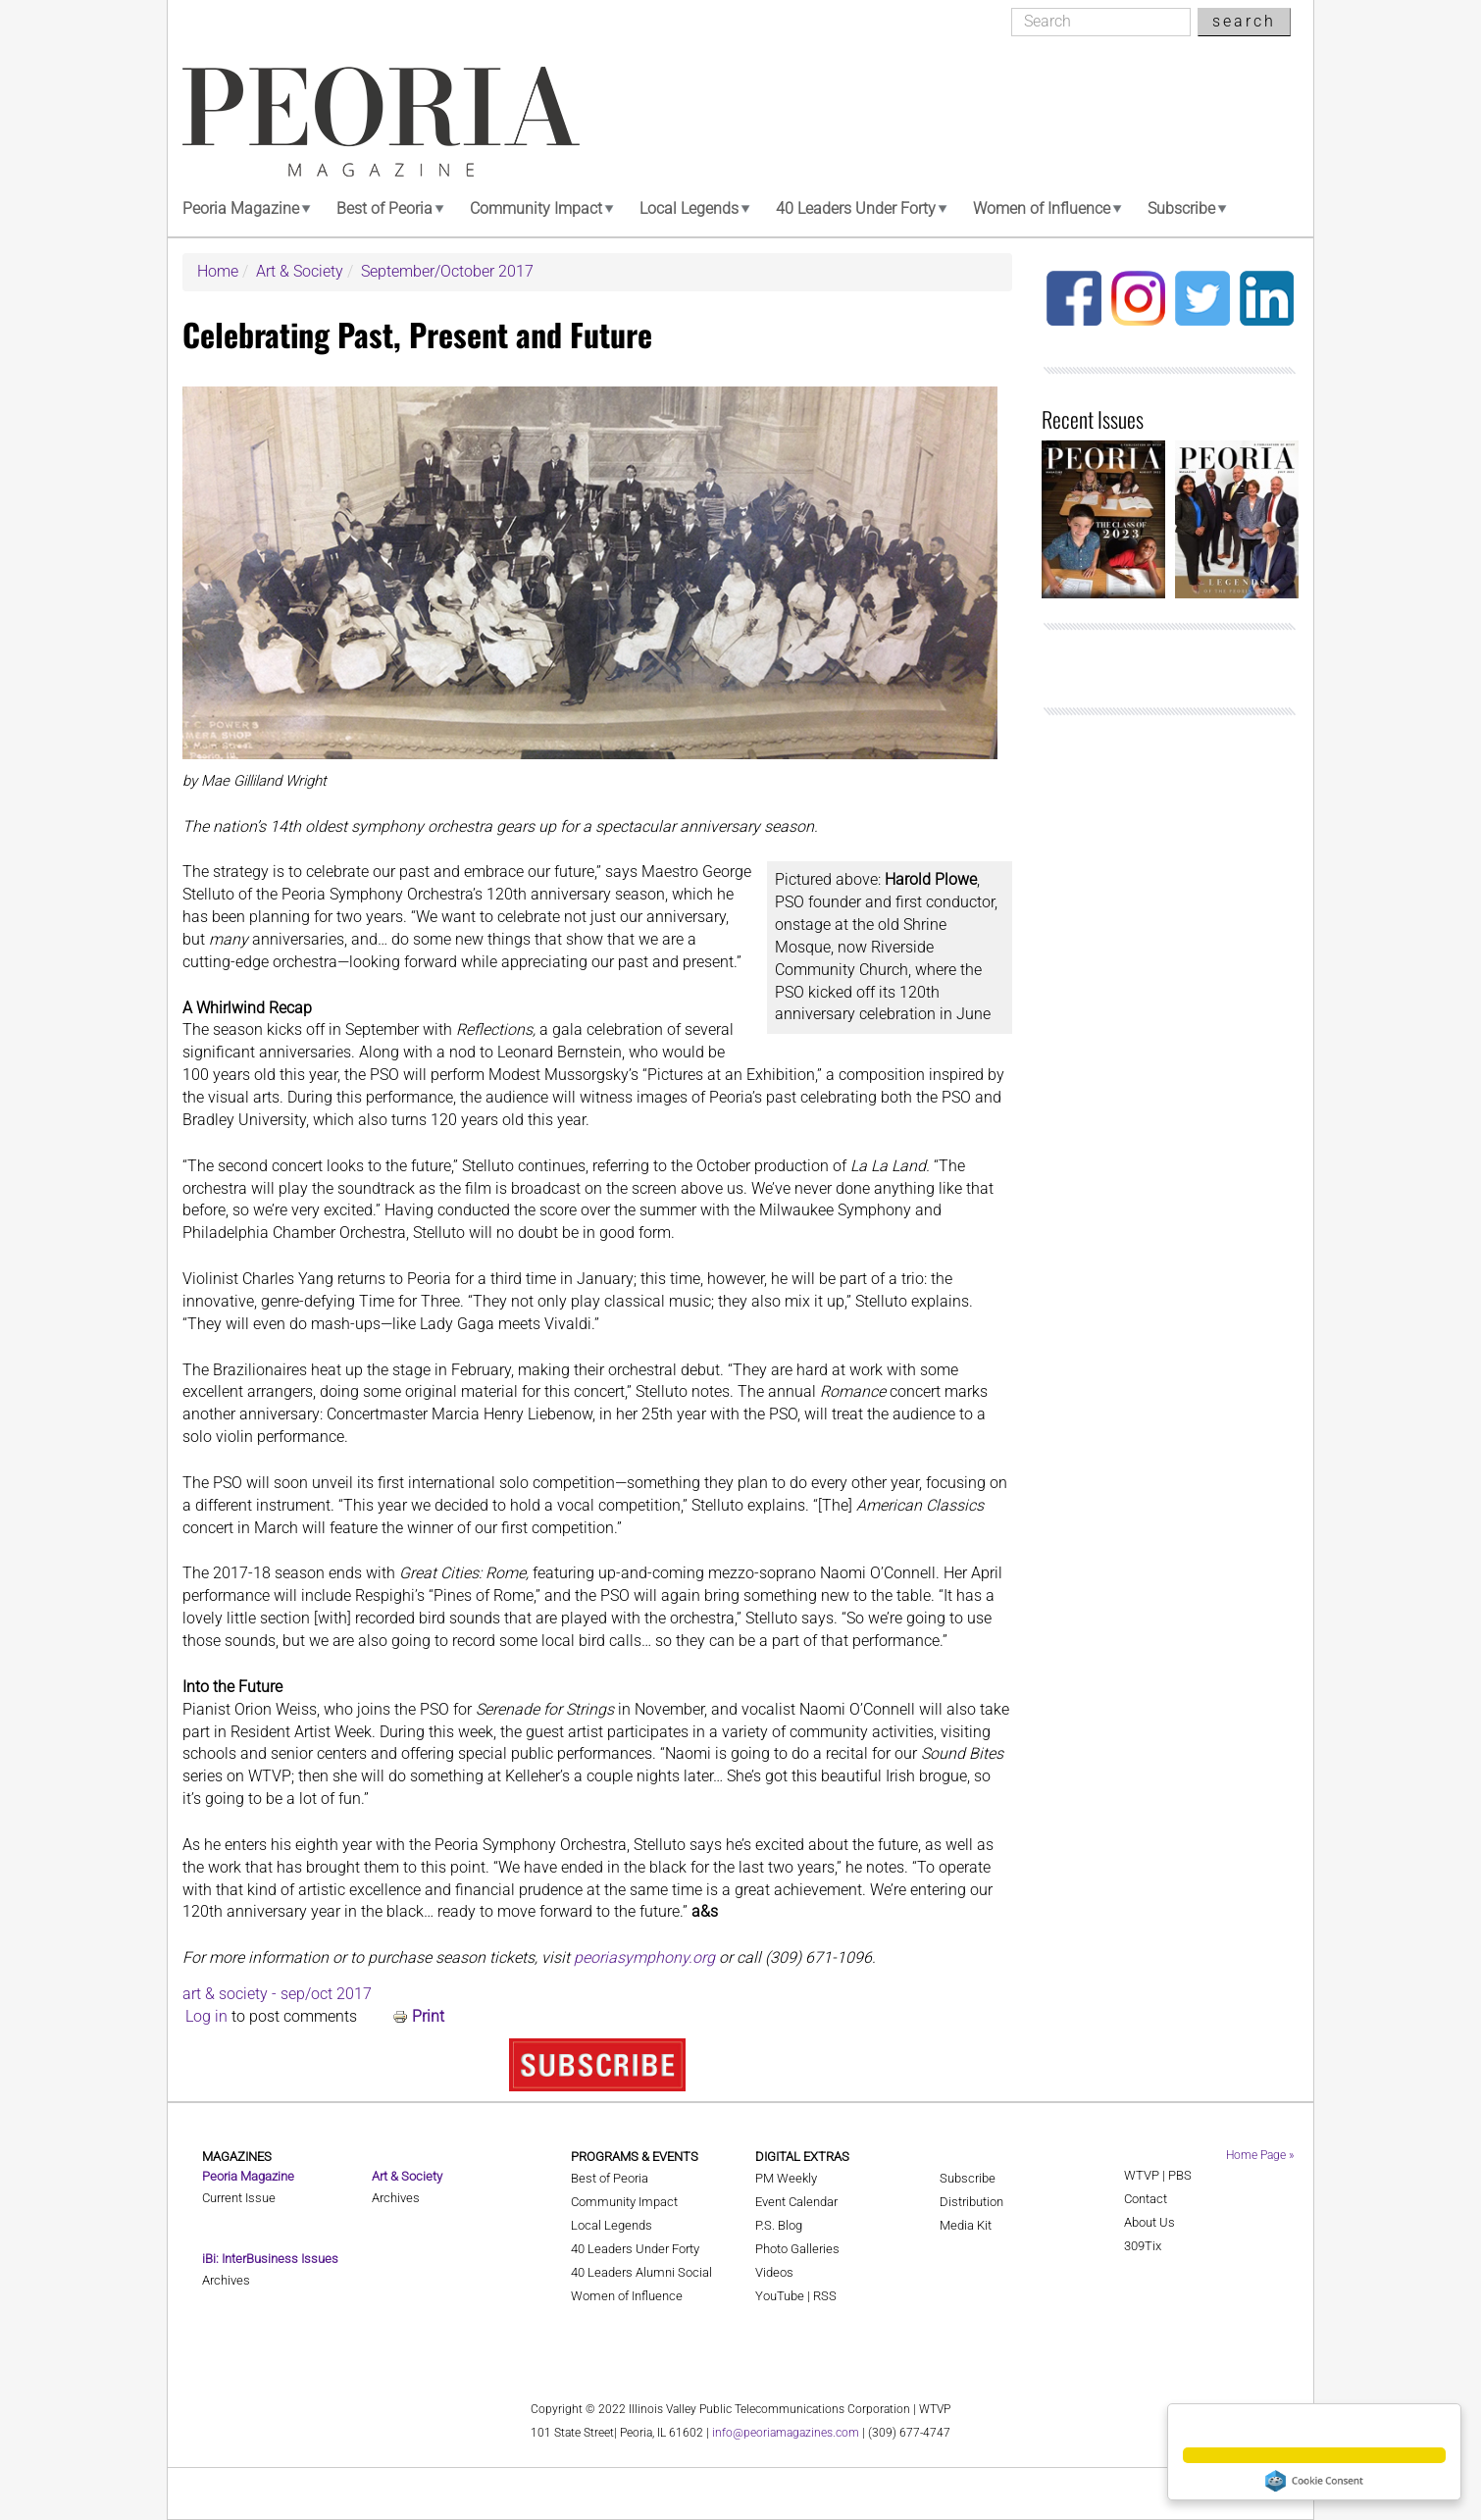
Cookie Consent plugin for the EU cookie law (1314, 2481)
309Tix (1142, 2245)
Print (428, 2016)
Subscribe (1181, 208)
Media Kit (966, 2225)
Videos (774, 2272)
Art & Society (299, 271)
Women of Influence (1041, 208)
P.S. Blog (778, 2225)
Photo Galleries (797, 2248)
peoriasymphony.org (644, 1957)
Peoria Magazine (240, 208)
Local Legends (689, 208)
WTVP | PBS (1158, 2175)
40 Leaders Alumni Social (641, 2272)
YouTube (779, 2296)
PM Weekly (786, 2178)
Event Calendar (796, 2201)
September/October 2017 (447, 271)
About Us (1149, 2222)
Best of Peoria (384, 208)
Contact (1145, 2198)
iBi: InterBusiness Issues (270, 2258)
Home (217, 271)
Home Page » (1260, 2155)
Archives (226, 2280)
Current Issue (239, 2197)
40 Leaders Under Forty (856, 208)
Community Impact (536, 208)
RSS (825, 2296)
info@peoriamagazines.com (785, 2433)
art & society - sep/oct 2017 (277, 1993)
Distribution (971, 2201)
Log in (206, 2016)
